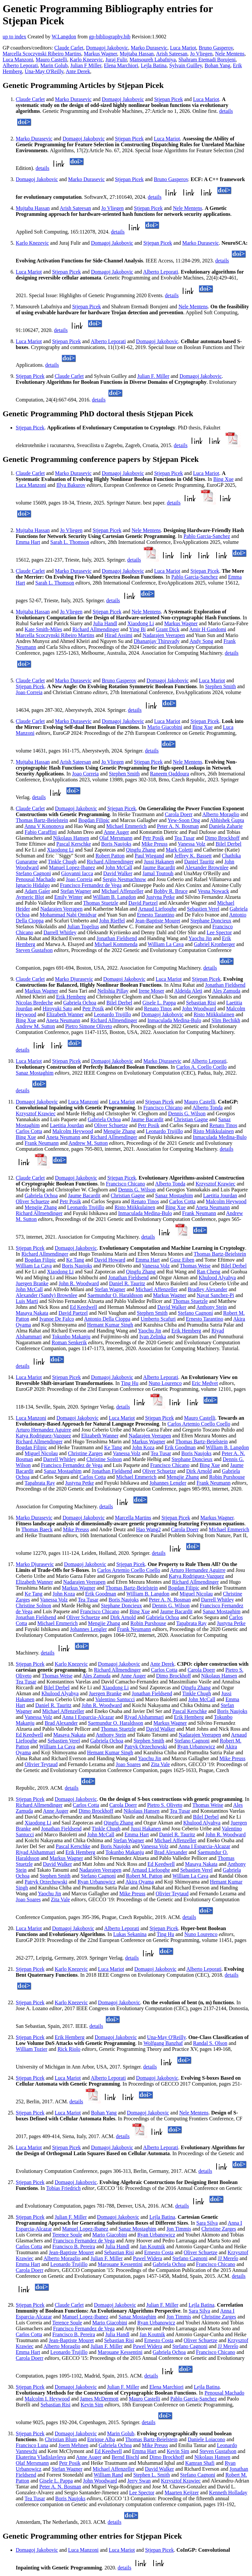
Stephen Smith (220, 686)
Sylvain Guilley (185, 65)
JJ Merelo (228, 2258)
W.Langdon (64, 36)
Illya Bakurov (70, 485)
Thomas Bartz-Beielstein (42, 820)
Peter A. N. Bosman (178, 826)
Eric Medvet (205, 1383)
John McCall (118, 867)
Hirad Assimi (119, 635)
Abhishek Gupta (227, 820)
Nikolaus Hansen (71, 838)
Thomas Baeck (37, 1529)
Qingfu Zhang (141, 850)
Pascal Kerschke (73, 844)
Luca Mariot (183, 48)
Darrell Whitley (59, 932)
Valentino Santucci (115, 1699)
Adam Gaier (37, 891)
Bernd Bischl (125, 2457)
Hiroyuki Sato (57, 1008)
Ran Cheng (208, 1271)
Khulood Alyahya (217, 1277)
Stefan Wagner (75, 891)
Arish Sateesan (171, 53)
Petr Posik (153, 838)
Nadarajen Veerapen (164, 635)
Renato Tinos (158, 1008)
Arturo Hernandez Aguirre (43, 1429)
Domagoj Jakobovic (107, 48)
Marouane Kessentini (120, 2264)
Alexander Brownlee (206, 867)
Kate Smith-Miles (43, 629)
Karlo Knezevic (86, 59)
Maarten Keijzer (181, 2492)
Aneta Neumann (63, 1020)
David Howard (109, 1260)
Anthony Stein (211, 1307)
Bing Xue (223, 479)
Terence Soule (67, 2234)
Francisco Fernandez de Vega (91, 885)
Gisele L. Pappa (159, 1002)
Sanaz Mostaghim (34, 1073)
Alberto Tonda (207, 1107)
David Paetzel (143, 903)
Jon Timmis (178, 2229)
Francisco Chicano (163, 1107)
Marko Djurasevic (74, 979)
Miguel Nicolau (41, 1453)
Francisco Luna (32, 2445)
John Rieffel (112, 920)
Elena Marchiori (121, 65)
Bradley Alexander (207, 1289)
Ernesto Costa (158, 2252)
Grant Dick (167, 629)
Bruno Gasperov (216, 48)
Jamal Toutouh (157, 873)
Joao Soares (128, 1764)
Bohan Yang (217, 65)
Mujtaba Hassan (137, 53)
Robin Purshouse (227, 1477)
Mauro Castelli (51, 59)
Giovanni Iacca (77, 873)
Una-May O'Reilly (44, 71)
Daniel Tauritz (199, 861)
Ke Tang (75, 1260)
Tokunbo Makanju (71, 1336)
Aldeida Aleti (188, 991)
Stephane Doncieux (210, 920)
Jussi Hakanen (159, 861)
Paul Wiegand (149, 855)
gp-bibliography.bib (110, 36)
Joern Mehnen (73, 2445)
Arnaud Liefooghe (157, 909)
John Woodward (199, 1008)
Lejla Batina (154, 65)
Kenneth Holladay (228, 2492)
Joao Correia (29, 692)
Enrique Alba (101, 2439)
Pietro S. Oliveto (164, 1805)
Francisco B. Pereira (73, 2246)
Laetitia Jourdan (67, 1125)
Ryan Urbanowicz (196, 1746)
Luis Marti (27, 1301)
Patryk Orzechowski (145, 1746)
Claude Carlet (68, 48)
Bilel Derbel (229, 844)
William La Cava (166, 944)
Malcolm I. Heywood (47, 2398)
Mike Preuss (154, 844)
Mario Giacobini (164, 727)
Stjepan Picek (168, 99)
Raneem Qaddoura (169, 773)
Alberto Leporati (20, 65)
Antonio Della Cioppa (107, 1319)
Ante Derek (78, 71)
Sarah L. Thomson (69, 542)
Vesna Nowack (213, 891)
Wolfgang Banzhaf (163, 2043)
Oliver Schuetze (111, 1125)
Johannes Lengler (167, 1483)
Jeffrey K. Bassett (193, 855)
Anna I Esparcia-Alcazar (88, 1717)
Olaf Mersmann (116, 838)
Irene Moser (151, 991)
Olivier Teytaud (41, 1764)
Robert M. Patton (144, 1876)
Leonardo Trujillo (112, 1014)
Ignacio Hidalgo (33, 885)
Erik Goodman (180, 1447)
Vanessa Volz (191, 844)
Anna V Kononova (44, 826)
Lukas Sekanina (130, 1934)
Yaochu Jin (200, 938)
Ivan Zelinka (152, 1336)
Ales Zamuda (226, 991)
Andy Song (201, 641)
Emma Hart (28, 542)
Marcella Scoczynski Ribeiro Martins (42, 53)
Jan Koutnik (152, 2246)
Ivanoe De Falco (56, 1319)
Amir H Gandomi (207, 629)
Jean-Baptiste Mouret (157, 920)
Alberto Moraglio (220, 814)
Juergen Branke (32, 1283)
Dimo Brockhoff (222, 838)
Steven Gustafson (34, 950)
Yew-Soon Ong (184, 820)
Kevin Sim (92, 2404)
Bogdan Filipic (94, 820)
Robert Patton (109, 855)
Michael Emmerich (126, 826)
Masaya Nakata (32, 1313)
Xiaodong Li (140, 623)
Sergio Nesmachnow (124, 879)
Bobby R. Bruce (171, 891)
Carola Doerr (178, 814)
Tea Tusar (184, 838)
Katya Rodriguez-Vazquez (43, 1435)
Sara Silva (207, 2223)
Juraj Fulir (116, 59)
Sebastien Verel (203, 909)
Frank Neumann (42, 1143)
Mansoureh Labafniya (153, 59)
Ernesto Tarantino (156, 914)
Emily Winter (68, 897)
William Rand (108, 2475)
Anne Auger (116, 832)
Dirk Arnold (199, 1471)
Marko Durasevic (149, 48)
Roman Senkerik (69, 1342)
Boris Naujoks (116, 844)
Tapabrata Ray (40, 1483)
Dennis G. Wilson (186, 1113)
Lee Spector (219, 932)
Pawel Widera (147, 2258)
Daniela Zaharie (226, 826)
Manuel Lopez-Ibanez (72, 867)
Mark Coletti (179, 850)
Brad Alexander (61, 1723)
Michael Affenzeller (122, 891)
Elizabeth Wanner (64, 1014)
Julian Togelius (83, 926)
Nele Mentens (229, 53)
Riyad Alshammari (144, 1717)
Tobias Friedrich (63, 2188)
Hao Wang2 (148, 1529)
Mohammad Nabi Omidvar (68, 914)
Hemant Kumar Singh (110, 1325)
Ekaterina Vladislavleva (41, 2457)
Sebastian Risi (201, 1002)
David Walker (118, 873)
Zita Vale (160, 1764)
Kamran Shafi (199, 2463)
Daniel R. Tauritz (127, 1283)
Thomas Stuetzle (100, 903)
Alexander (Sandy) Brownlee (46, 1295)
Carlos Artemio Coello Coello (198, 1424)
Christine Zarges (85, 1453)
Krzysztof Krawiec (35, 1113)
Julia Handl (105, 623)
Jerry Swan (139, 2480)
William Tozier (31, 2049)
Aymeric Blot (30, 897)
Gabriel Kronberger (214, 944)
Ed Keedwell (83, 1307)
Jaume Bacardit (158, 867)
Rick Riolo (68, 2049)
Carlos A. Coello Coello (201, 1067)
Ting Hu (129, 1383)
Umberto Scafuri (158, 1319)
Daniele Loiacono (206, 2439)
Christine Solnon (104, 1459)
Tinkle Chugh (62, 861)
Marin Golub (54, 65)
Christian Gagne (191, 1119)
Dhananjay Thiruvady (157, 641)
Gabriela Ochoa (79, 1002)
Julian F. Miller (153, 376)
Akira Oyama (139, 1882)
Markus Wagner (100, 53)
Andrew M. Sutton (35, 1026)
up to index (14, 36)
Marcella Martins (133, 1517)
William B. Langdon (114, 897)
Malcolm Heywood (72, 1131)
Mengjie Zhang (119, 1131)
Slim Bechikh (225, 1020)
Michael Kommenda (115, 944)
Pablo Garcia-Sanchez (206, 536)
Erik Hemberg (71, 996)
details (226, 111)
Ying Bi (137, 629)
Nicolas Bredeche (34, 1002)
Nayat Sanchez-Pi (215, 1295)
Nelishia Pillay (113, 991)
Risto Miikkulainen (214, 1014)
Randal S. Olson (210, 2043)
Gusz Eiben (182, 1260)
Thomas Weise (195, 1265)
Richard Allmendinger (95, 629)
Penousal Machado (35, 879)
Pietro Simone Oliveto (88, 1026)
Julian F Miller (85, 65)
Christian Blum (61, 2439)
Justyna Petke (160, 897)
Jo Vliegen (201, 53)
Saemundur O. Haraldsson (115, 1295)
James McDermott (99, 2398)
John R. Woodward (79, 1283)
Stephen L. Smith (151, 2475)
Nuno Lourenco (165, 1383)
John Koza (143, 1447)
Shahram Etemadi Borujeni (207, 59)
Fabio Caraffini (41, 832)
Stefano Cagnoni (33, 873)
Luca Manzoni (18, 59)
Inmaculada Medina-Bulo (174, 1020)
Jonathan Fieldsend (116, 938)
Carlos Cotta (29, 1131)
